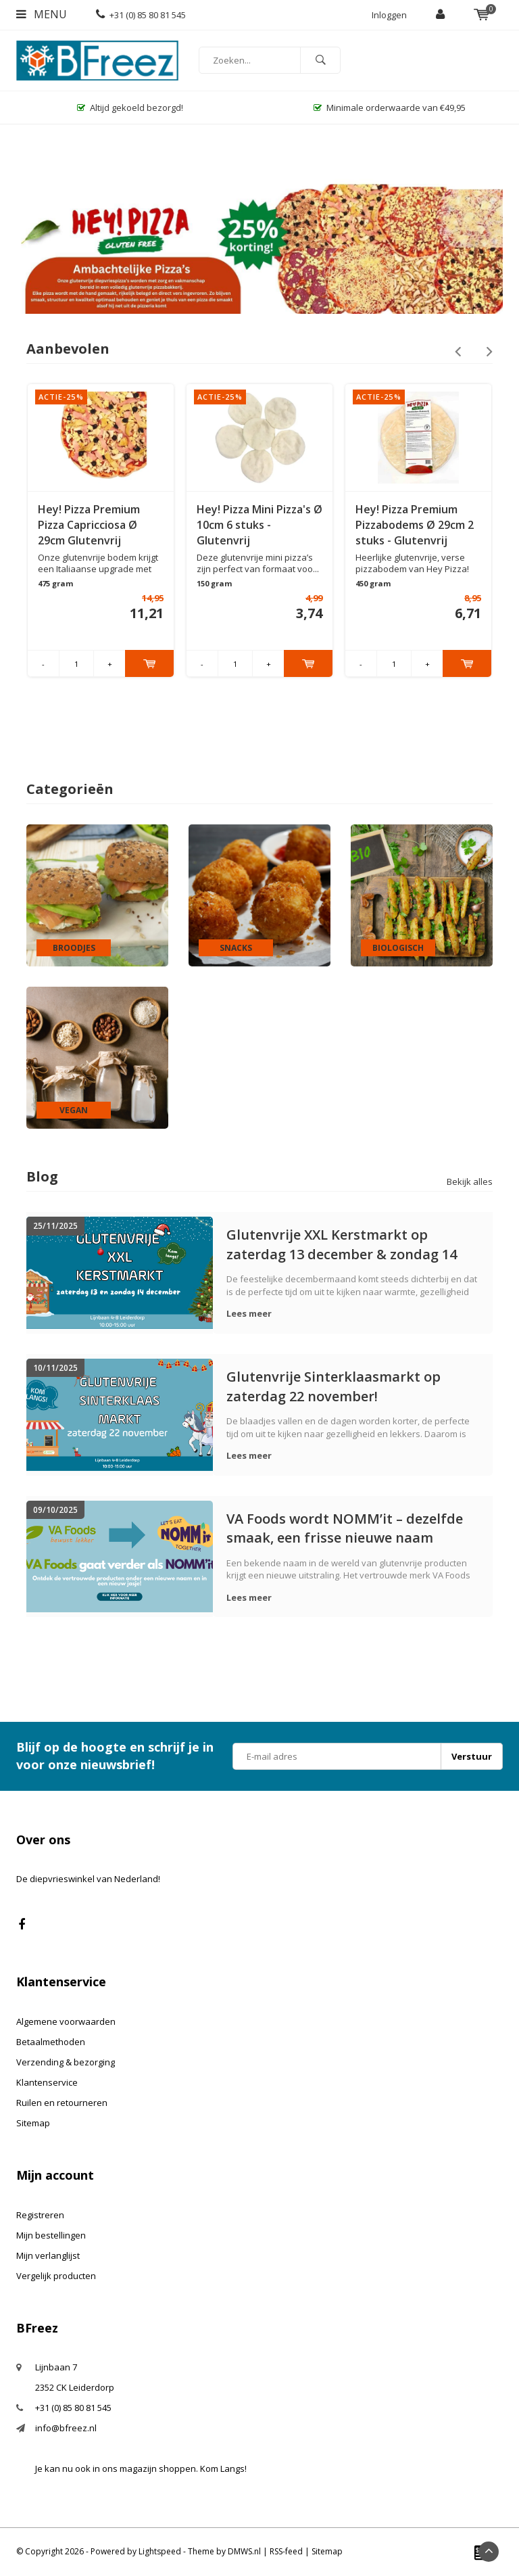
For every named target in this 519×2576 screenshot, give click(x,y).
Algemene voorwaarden (66, 2021)
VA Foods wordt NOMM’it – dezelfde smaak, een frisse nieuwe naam (344, 1528)
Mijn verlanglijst (48, 2255)
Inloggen (389, 15)
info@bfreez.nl (66, 2428)
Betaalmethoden (50, 2042)
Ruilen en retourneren (61, 2103)
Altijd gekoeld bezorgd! (130, 107)
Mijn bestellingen (51, 2235)
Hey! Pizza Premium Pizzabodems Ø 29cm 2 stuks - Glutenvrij (414, 525)
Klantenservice (47, 2082)
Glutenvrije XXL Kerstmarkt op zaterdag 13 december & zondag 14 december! (341, 1244)
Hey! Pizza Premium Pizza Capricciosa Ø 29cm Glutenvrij (89, 525)
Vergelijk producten (56, 2276)
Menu (41, 14)
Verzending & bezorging (65, 2062)
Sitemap (33, 2123)
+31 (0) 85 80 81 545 (141, 15)
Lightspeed (160, 2551)
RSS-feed (286, 2551)
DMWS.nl (244, 2551)
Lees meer (249, 1313)
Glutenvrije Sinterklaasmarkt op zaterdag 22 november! (333, 1386)
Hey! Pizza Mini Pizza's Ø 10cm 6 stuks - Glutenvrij (259, 525)
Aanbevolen (67, 348)
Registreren (40, 2215)
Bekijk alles (470, 1181)
